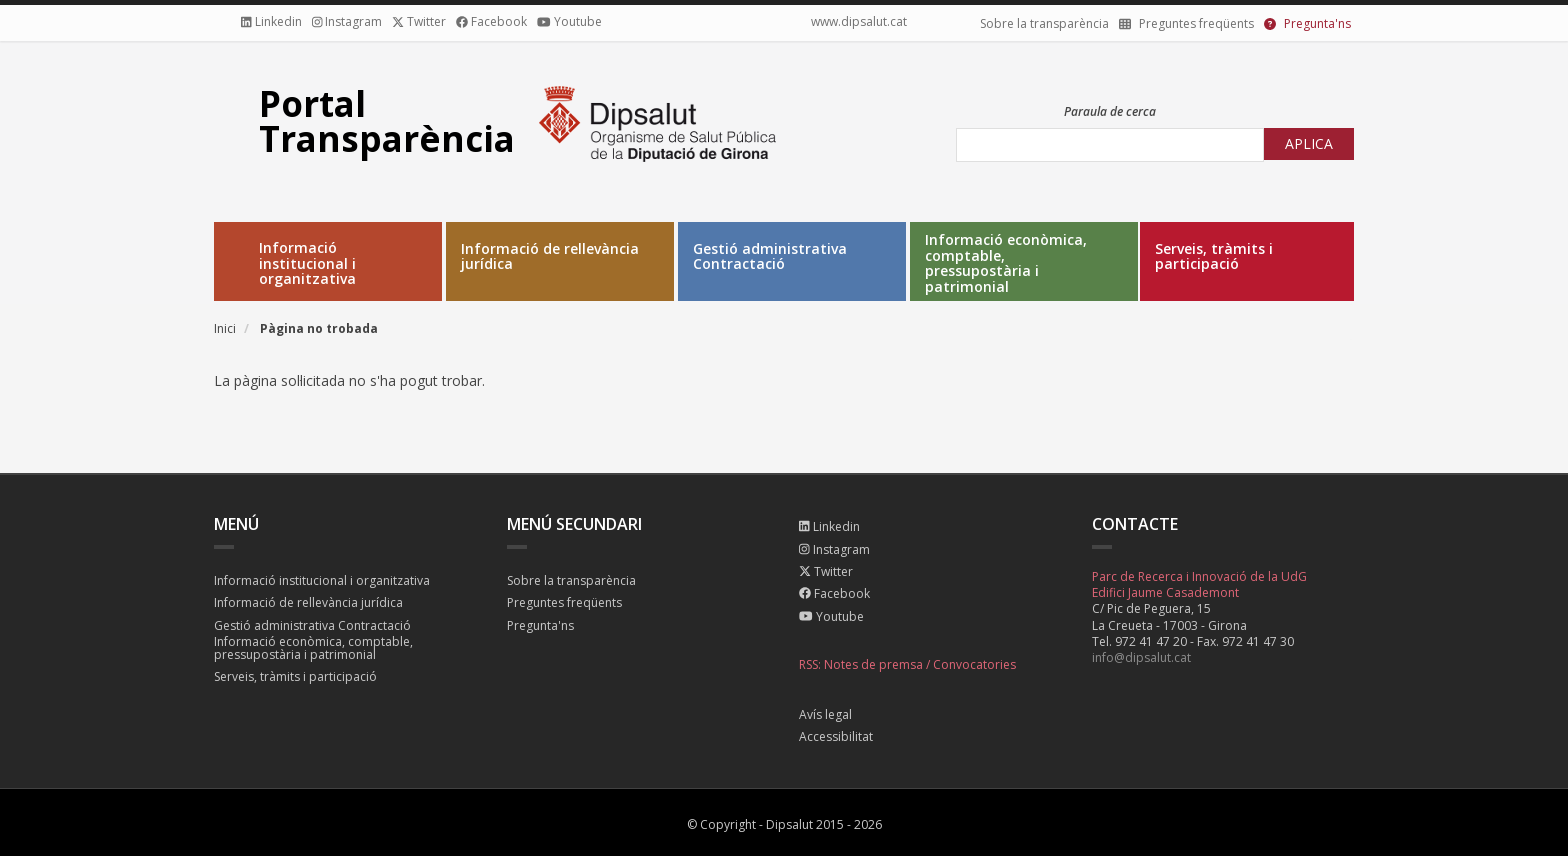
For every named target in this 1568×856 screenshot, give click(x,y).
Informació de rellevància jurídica (550, 257)
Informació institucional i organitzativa (307, 263)
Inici (225, 328)
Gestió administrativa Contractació (770, 257)
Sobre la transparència (1044, 23)
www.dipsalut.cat (859, 21)
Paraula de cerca (1110, 111)
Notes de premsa (873, 664)
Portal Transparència (387, 121)
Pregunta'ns (540, 626)
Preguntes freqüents (564, 603)
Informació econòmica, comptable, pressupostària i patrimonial (1006, 263)
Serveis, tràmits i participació (1214, 257)
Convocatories (974, 664)
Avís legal (825, 715)
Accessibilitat (836, 737)
